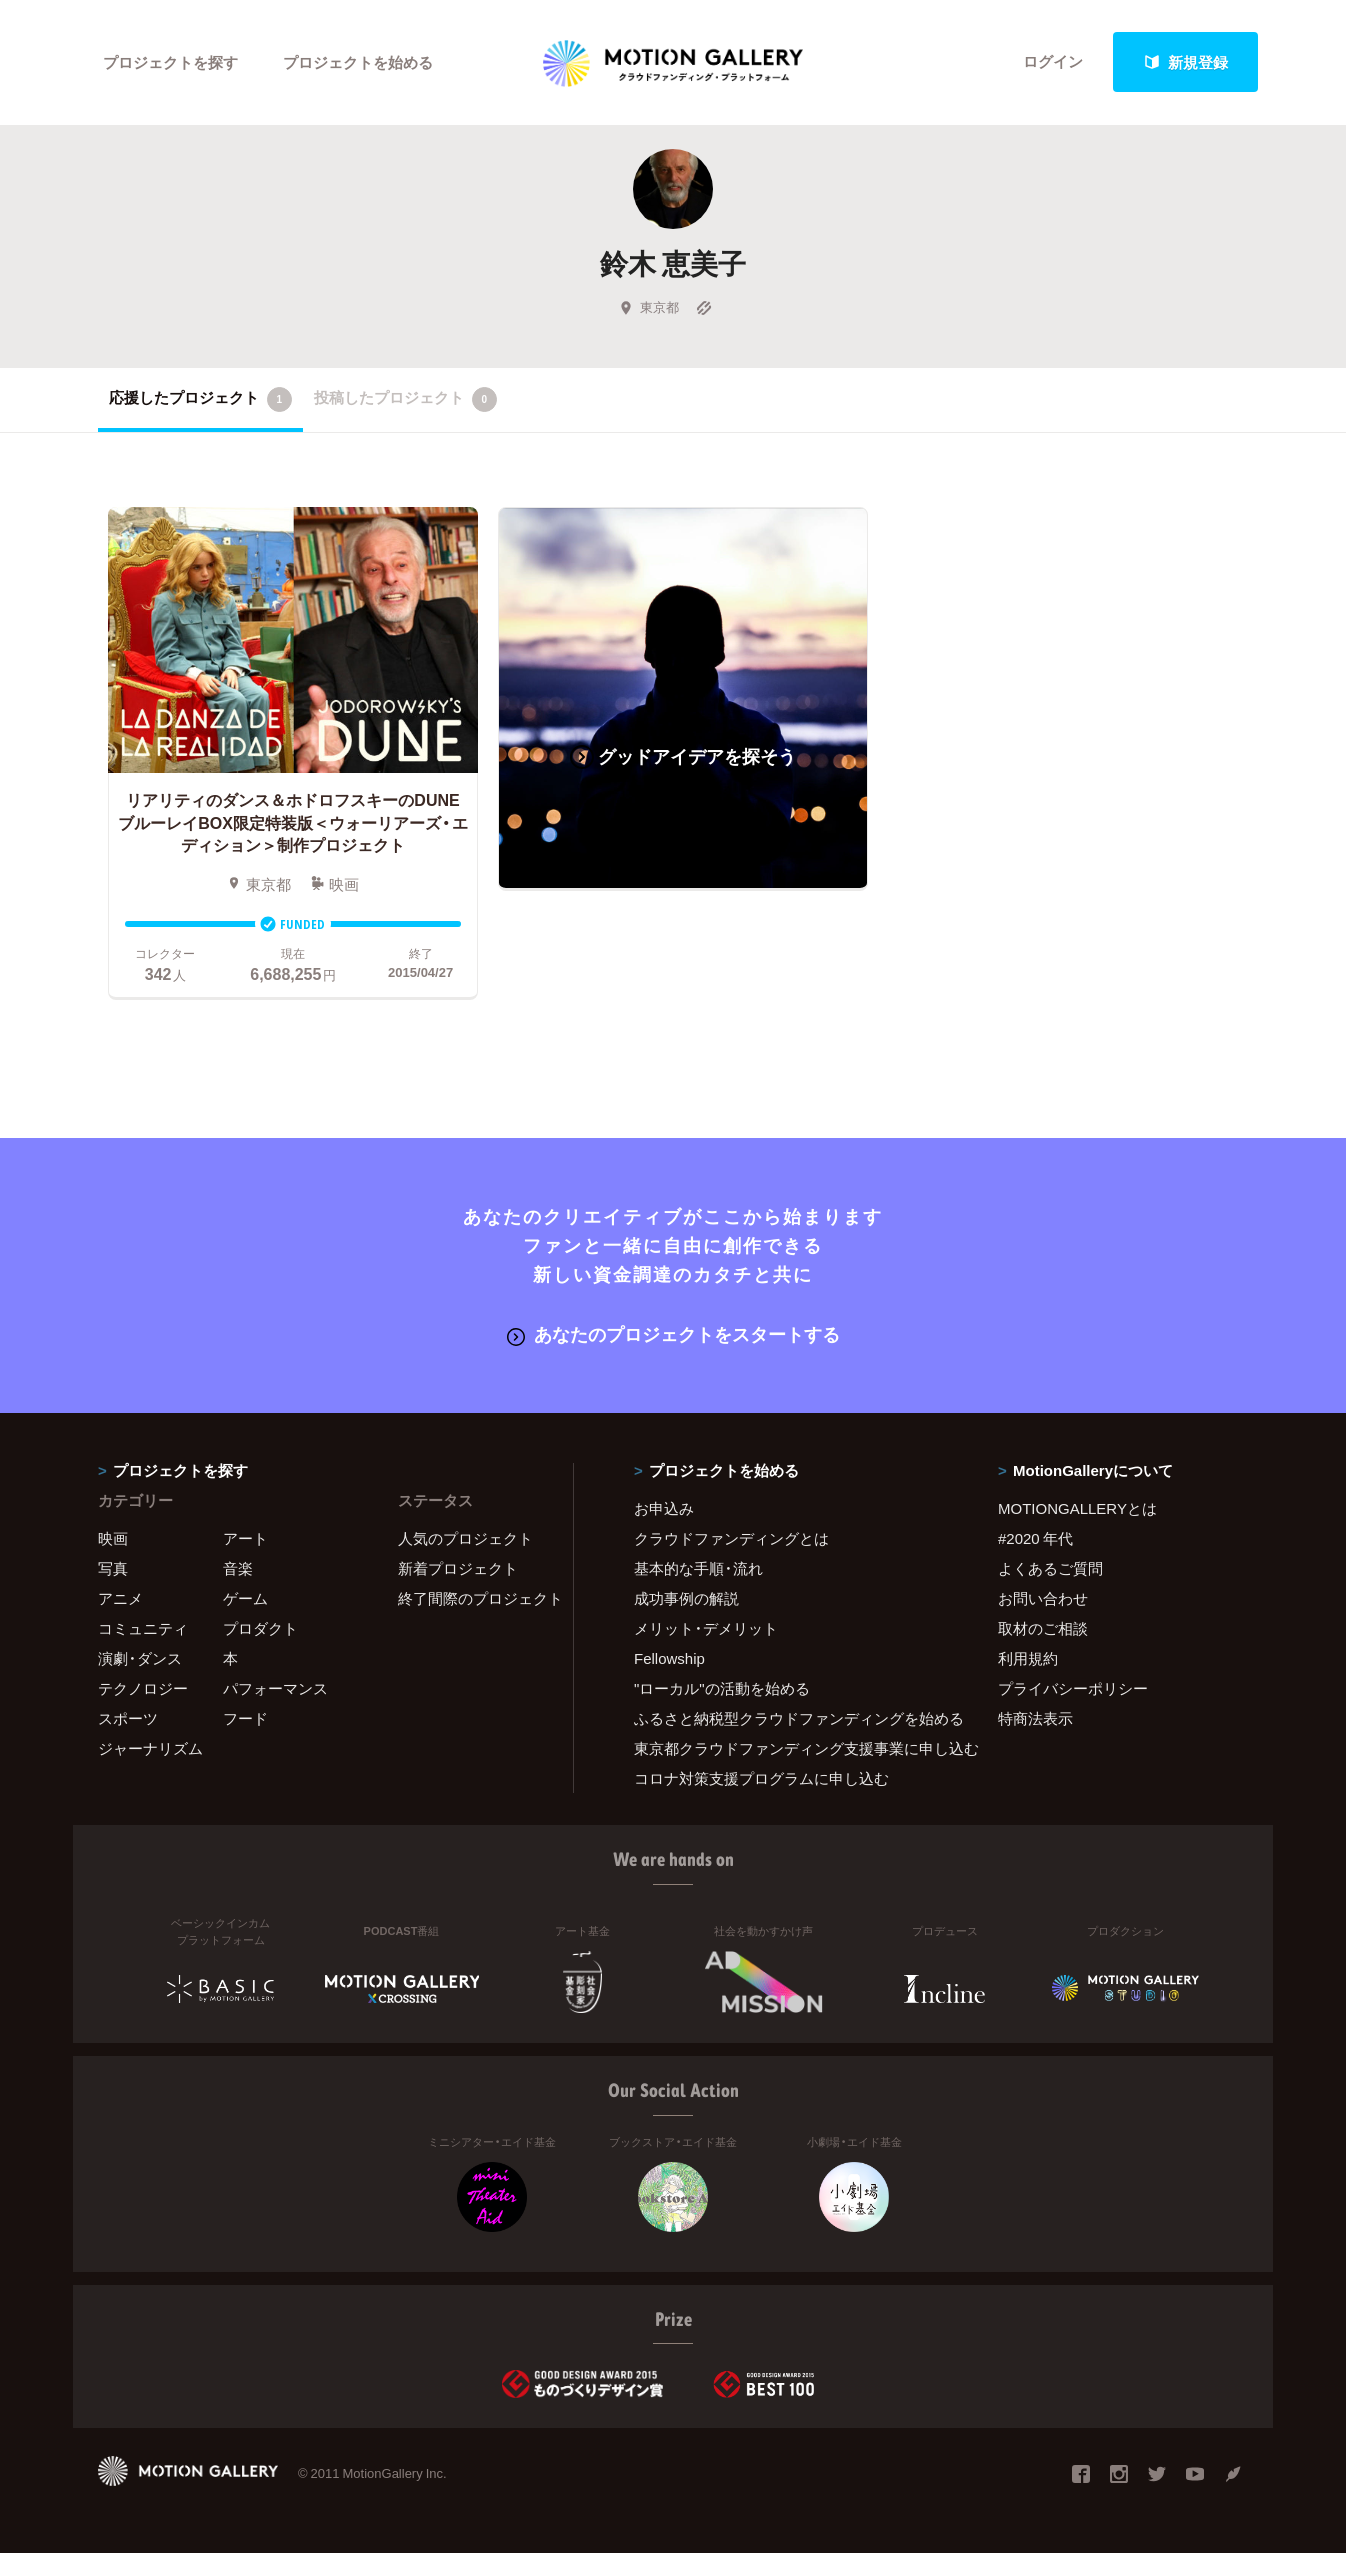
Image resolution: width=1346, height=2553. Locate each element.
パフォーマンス (275, 1688)
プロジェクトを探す (170, 62)
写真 (113, 1568)
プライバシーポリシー (1073, 1688)
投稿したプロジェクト (405, 399)
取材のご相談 (1043, 1628)
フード (245, 1718)
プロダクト (260, 1628)
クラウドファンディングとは (731, 1538)
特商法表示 (1035, 1718)
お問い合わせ (1043, 1598)
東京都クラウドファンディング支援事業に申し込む (791, 1748)
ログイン (1053, 62)
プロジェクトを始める (358, 62)
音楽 (238, 1568)
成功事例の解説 (686, 1598)
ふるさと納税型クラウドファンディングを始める (791, 1718)
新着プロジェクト (458, 1568)
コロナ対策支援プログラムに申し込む (761, 1778)
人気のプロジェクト (465, 1538)
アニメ (120, 1598)
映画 (113, 1538)
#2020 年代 (1035, 1538)
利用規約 (1028, 1658)
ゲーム (245, 1598)
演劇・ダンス (140, 1658)
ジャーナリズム (150, 1748)
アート (245, 1538)
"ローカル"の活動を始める (722, 1688)
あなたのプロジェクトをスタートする (673, 1333)
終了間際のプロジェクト (473, 1598)
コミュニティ (143, 1628)
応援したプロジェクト (200, 399)
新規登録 (1186, 62)
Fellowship (669, 1658)
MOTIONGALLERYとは (1077, 1508)
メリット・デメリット (706, 1628)
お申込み (664, 1508)
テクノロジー (143, 1688)
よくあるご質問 (1050, 1568)
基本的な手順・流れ (698, 1568)
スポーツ (128, 1718)
